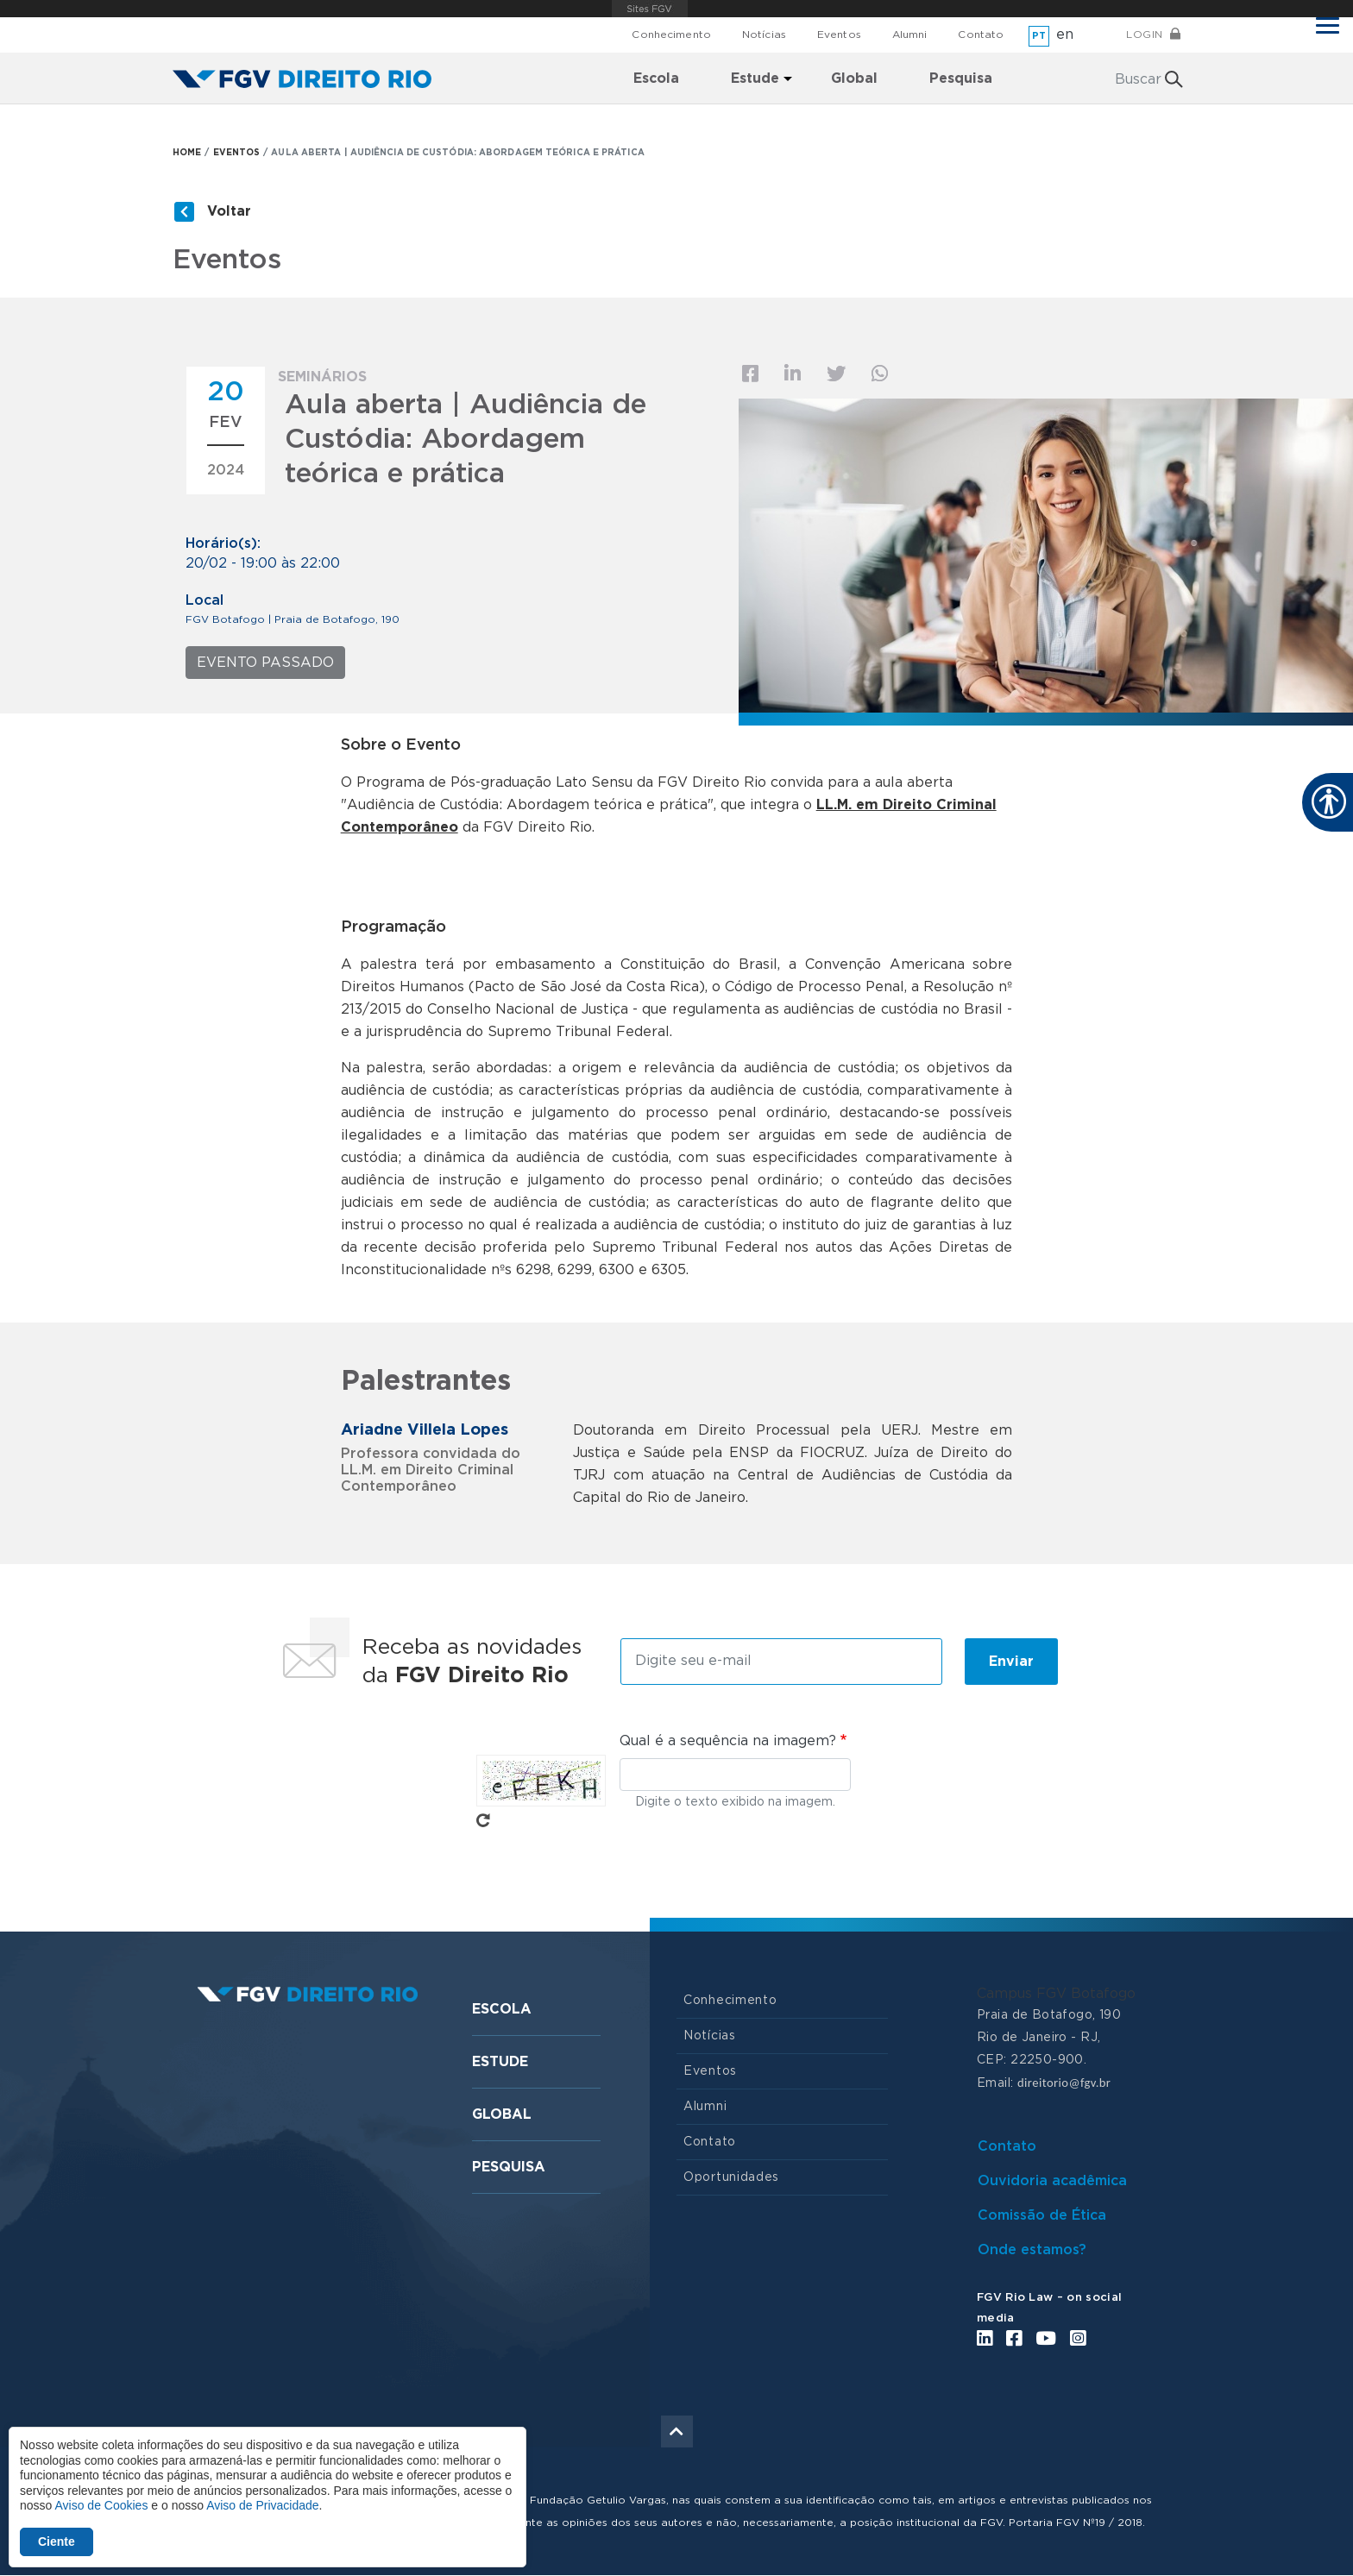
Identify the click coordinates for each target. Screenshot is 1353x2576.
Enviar (1011, 1661)
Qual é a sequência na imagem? (728, 1741)
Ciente (56, 2541)
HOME (187, 152)
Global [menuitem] (854, 78)
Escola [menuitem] (656, 78)
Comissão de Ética (1042, 2215)
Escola (502, 2009)
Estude (500, 2062)
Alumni (910, 34)
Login (1144, 34)
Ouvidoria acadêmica (1052, 2181)
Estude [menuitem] (755, 78)
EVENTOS (237, 152)
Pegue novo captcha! (483, 1820)
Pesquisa (508, 2167)
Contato (981, 34)
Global (502, 2114)
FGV (650, 8)
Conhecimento (671, 34)
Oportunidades (731, 2177)
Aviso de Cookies (101, 2505)
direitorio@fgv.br (1064, 2082)
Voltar (229, 211)
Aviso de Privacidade (262, 2505)
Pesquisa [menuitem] (960, 78)
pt (1039, 36)
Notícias (764, 34)
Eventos (839, 34)
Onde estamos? (1032, 2250)
